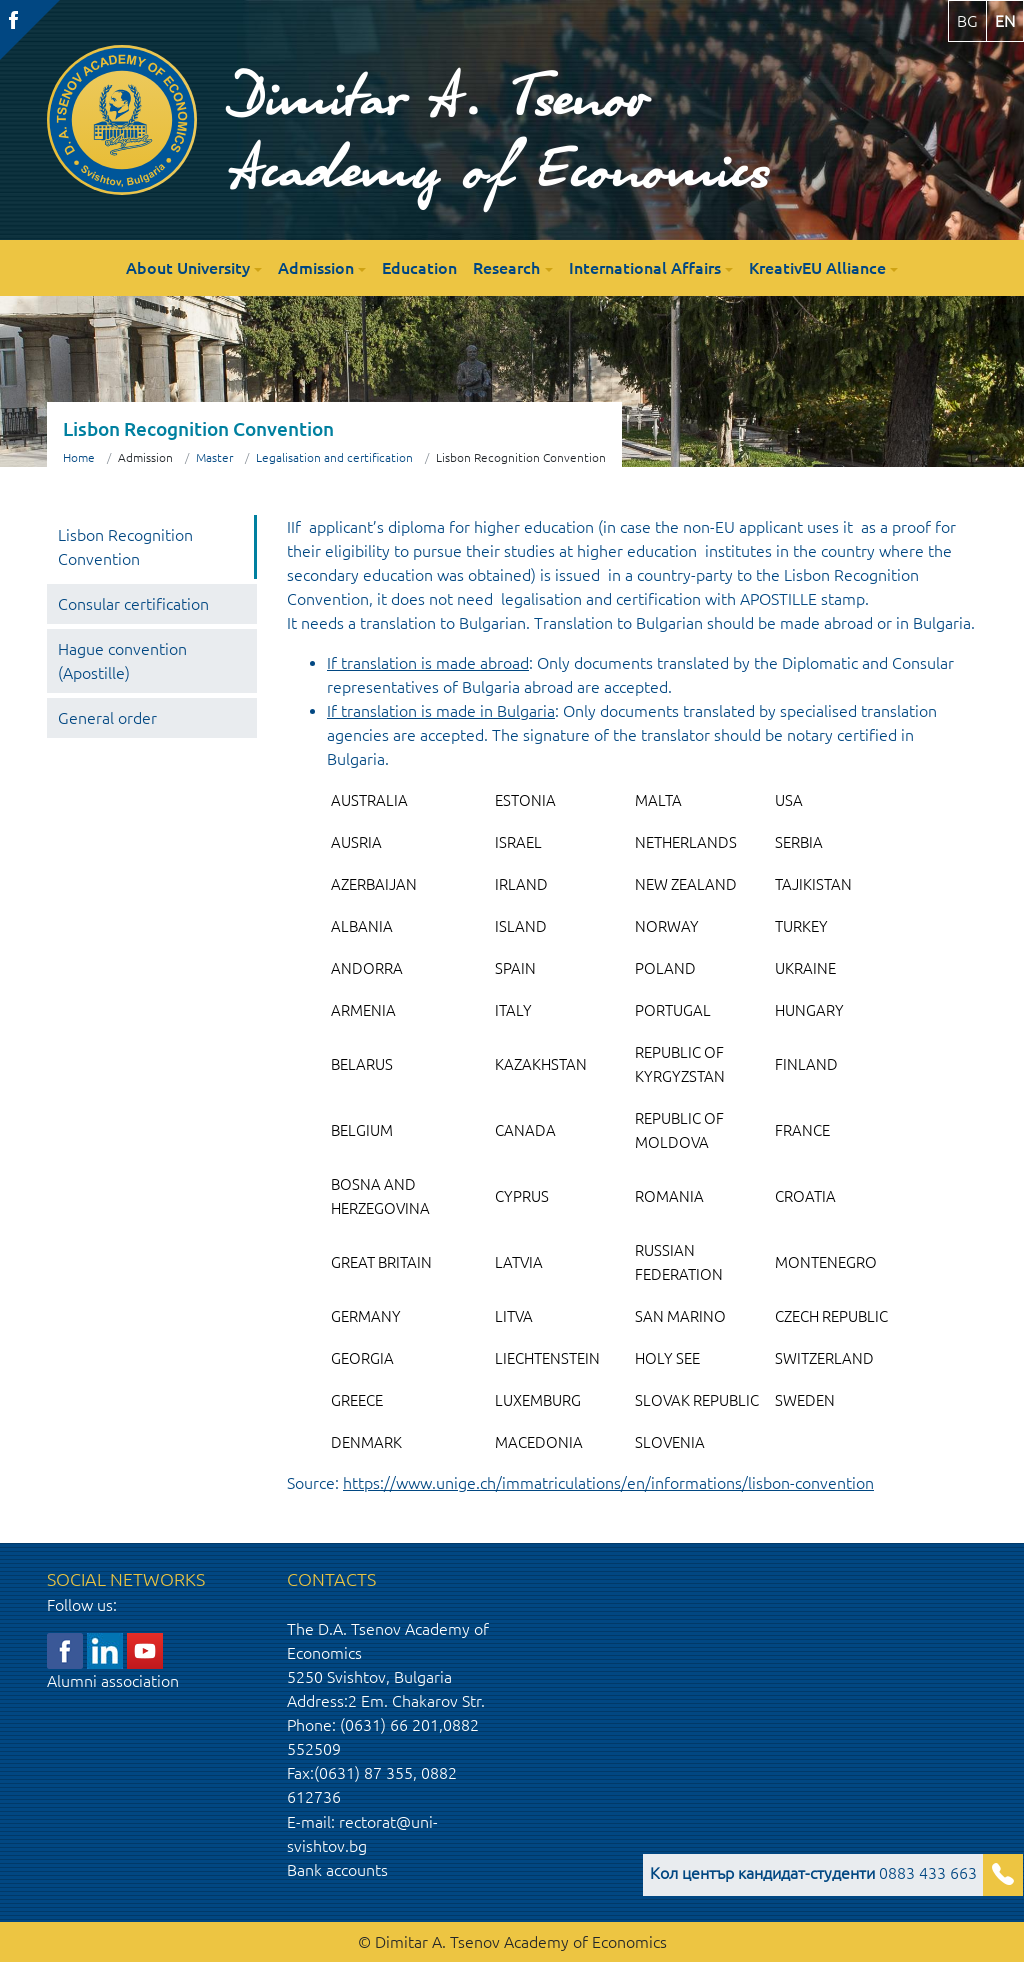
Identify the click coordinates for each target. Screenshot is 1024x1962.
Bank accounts (337, 1870)
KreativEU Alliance (817, 268)
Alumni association (113, 1681)
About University (188, 268)
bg (967, 21)
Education (419, 268)
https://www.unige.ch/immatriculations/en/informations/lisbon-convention (608, 1483)
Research (506, 268)
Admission (316, 268)
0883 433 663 (813, 1873)
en (1005, 21)
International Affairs (645, 268)
